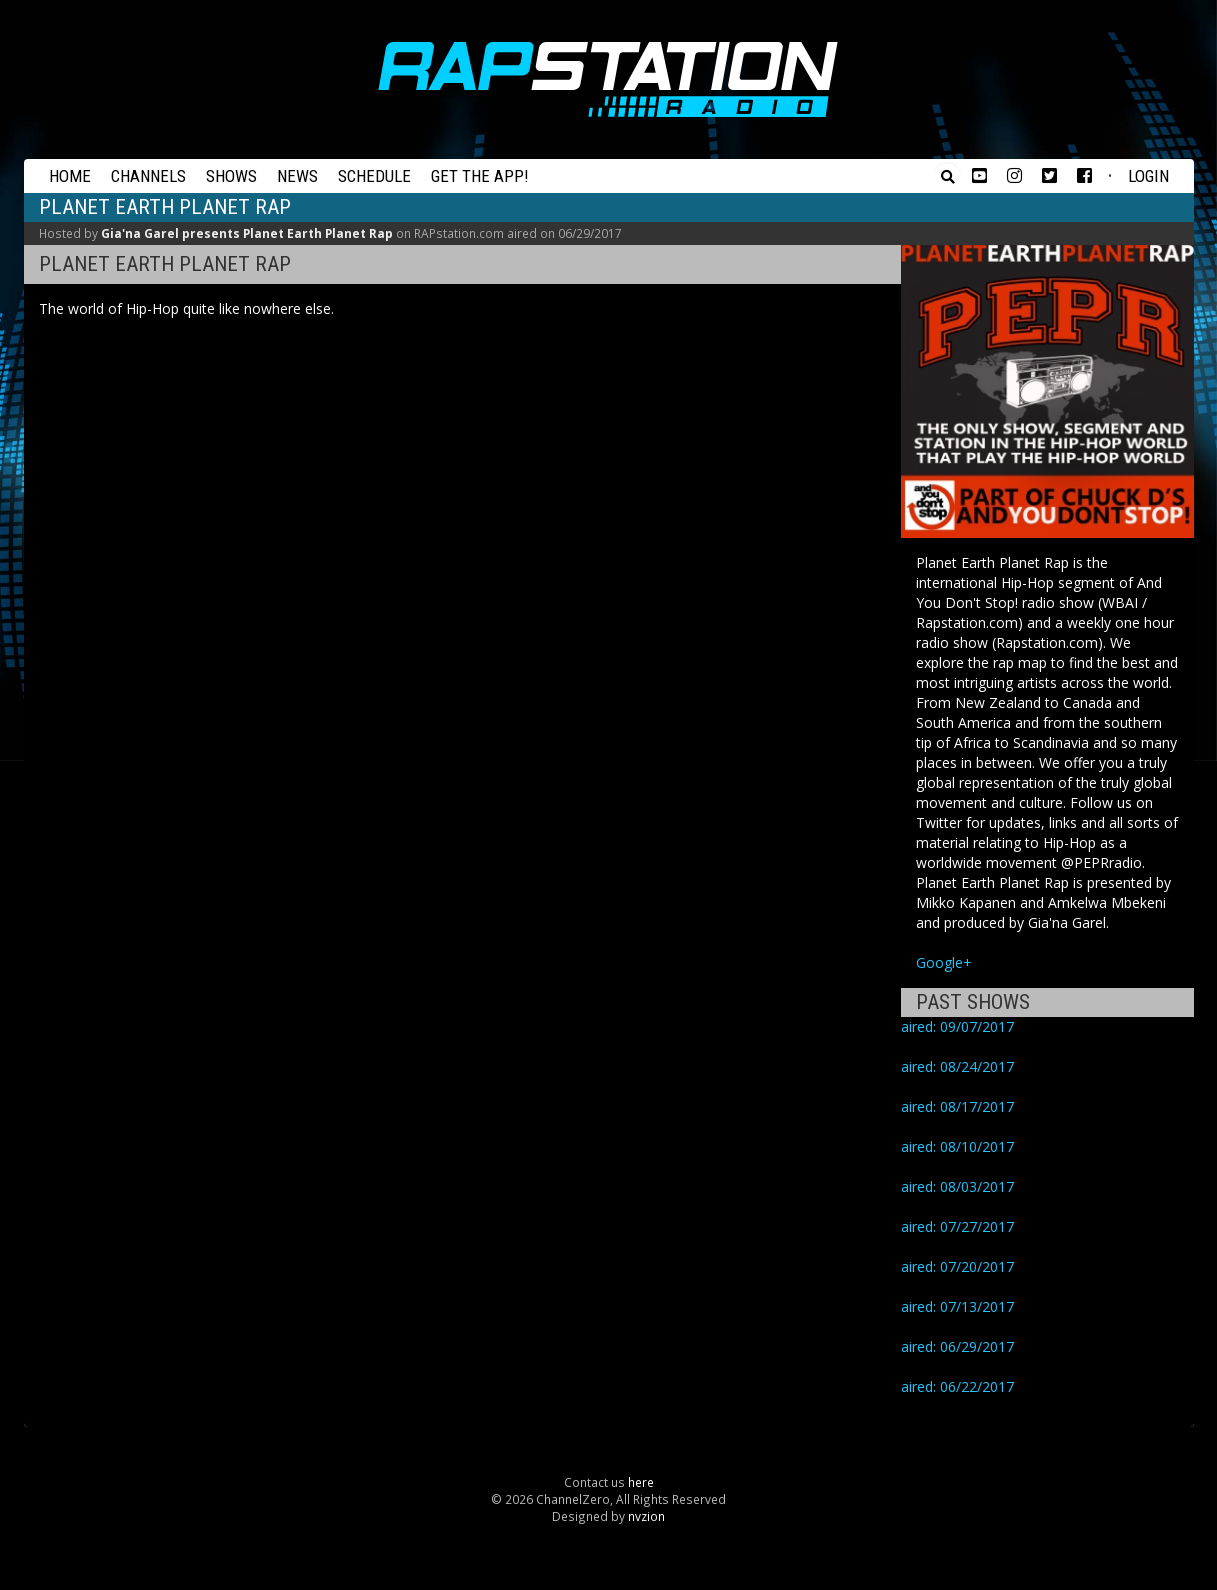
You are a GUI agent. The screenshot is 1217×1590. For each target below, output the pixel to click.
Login (1148, 176)
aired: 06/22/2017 (957, 1386)
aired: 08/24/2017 (957, 1066)
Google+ (944, 962)
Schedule (374, 176)
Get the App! (480, 176)
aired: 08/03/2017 (957, 1186)
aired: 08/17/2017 (957, 1106)
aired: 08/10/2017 (957, 1146)
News (297, 176)
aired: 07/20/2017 (957, 1266)
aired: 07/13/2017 (957, 1306)
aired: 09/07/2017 (957, 1026)
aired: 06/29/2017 (957, 1346)
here (641, 1482)
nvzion (646, 1516)
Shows (231, 176)
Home (70, 176)
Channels (148, 176)
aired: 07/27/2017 (957, 1226)
